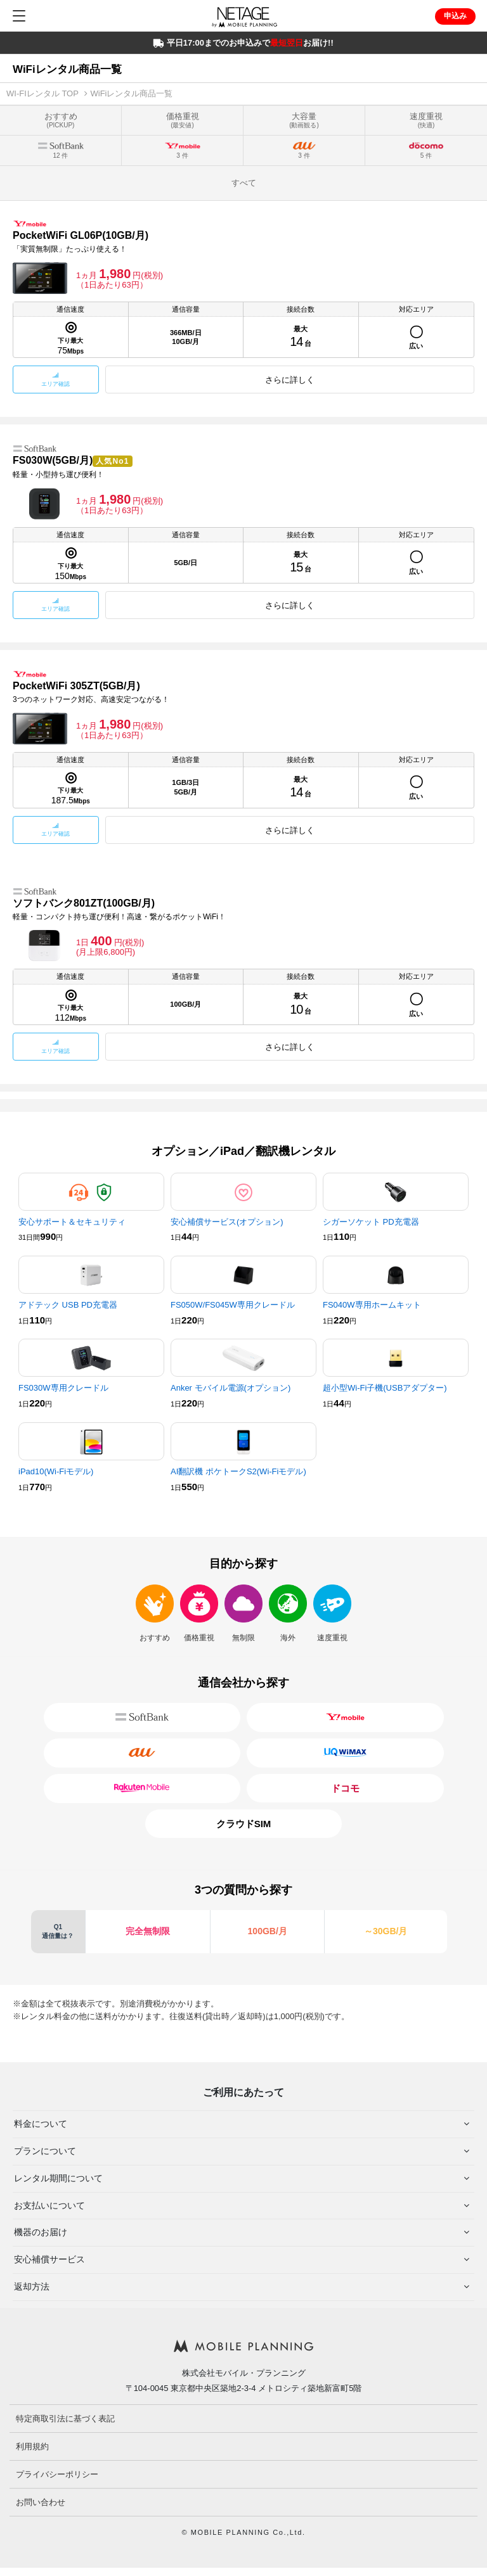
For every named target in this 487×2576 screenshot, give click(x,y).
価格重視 (182, 120)
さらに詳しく (290, 380)
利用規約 (32, 2446)
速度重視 (426, 120)
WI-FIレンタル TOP (42, 93)
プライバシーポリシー (57, 2474)
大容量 (304, 120)
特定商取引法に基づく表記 (65, 2418)
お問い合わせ (40, 2502)
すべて (243, 183)
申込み (455, 15)
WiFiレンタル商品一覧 (132, 93)
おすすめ (60, 120)
